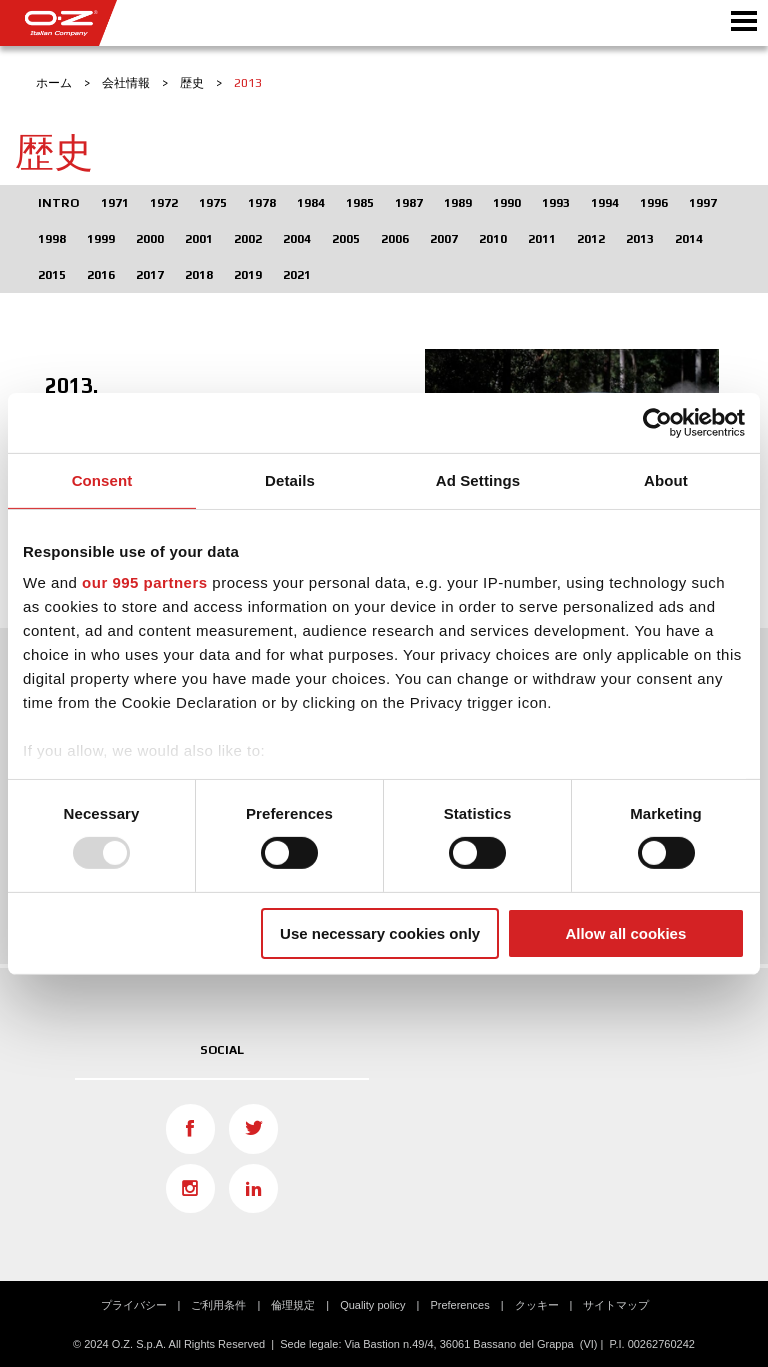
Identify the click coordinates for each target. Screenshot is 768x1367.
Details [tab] (290, 479)
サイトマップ (616, 1305)
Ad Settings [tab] (478, 479)
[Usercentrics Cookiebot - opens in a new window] (657, 422)
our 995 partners (145, 582)
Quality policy (372, 1305)
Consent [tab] (102, 479)
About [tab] (666, 479)
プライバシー (134, 1305)
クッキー (537, 1305)
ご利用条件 (218, 1305)
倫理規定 (293, 1305)
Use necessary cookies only (380, 933)
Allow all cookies (625, 933)
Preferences (459, 1305)
